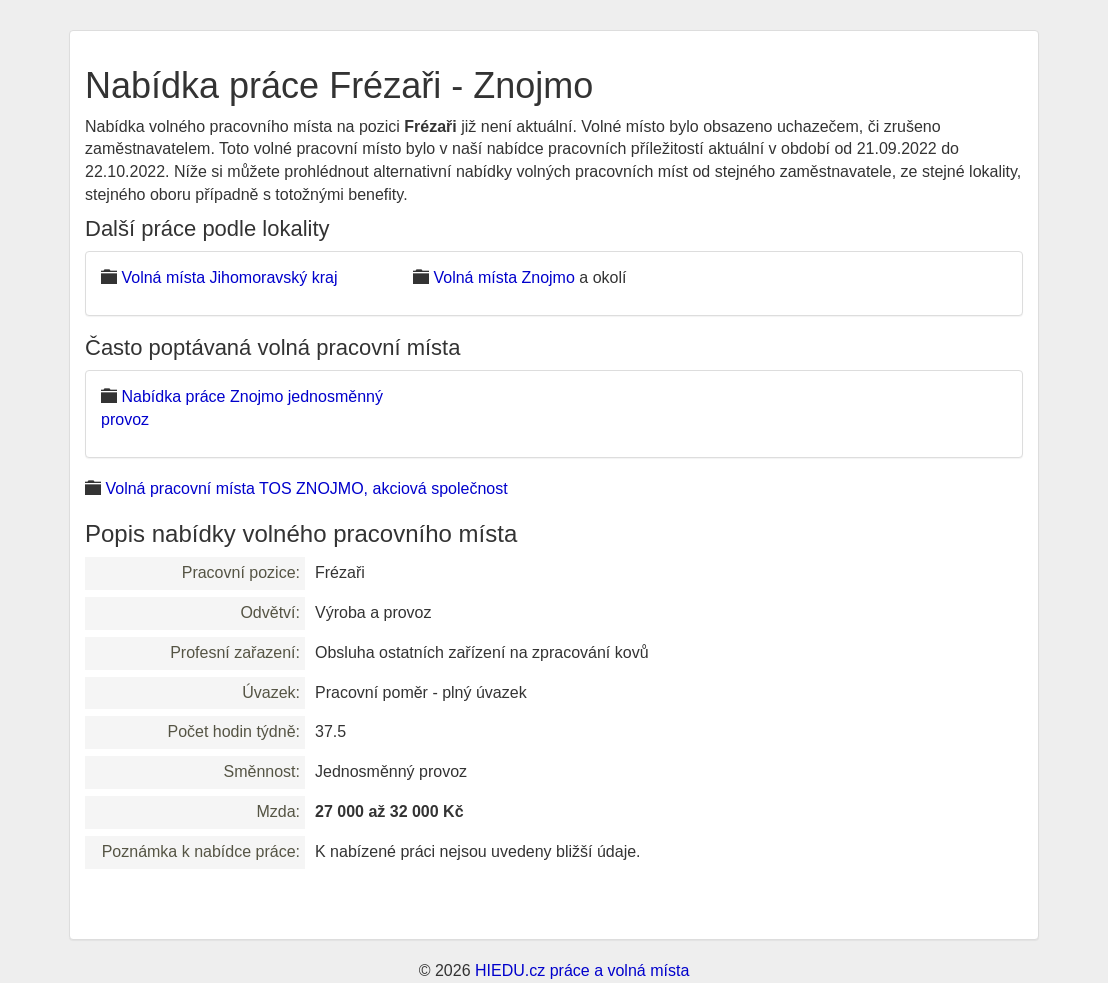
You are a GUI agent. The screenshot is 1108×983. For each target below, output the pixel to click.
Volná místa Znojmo (503, 277)
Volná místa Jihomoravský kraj (229, 277)
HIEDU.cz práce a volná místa (582, 970)
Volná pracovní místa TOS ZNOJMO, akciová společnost (306, 488)
